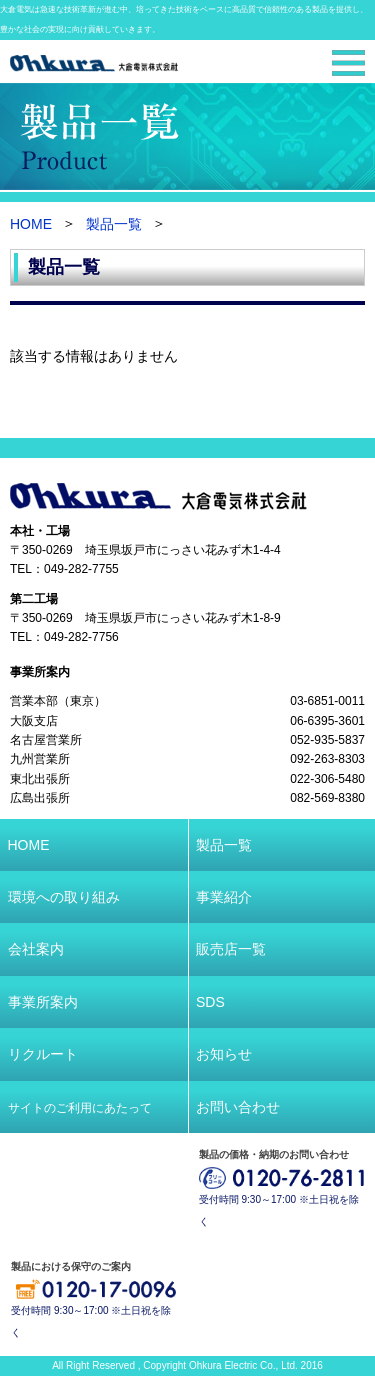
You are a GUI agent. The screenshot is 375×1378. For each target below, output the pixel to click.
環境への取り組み (64, 897)
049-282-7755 (81, 570)
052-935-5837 (327, 740)
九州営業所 (40, 760)
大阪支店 (34, 721)
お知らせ (224, 1054)
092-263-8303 (327, 760)
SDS (210, 1002)
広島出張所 (40, 799)
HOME (31, 225)
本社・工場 (40, 531)
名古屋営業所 (46, 740)
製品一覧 (114, 225)
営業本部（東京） (58, 701)
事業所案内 (40, 672)
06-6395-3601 (327, 721)
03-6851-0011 (327, 701)
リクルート (43, 1054)
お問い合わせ (238, 1107)
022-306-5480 (327, 779)
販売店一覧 (231, 949)
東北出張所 (40, 779)
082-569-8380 (327, 799)
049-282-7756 (81, 638)
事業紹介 (224, 897)
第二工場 (34, 599)
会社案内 (36, 949)
